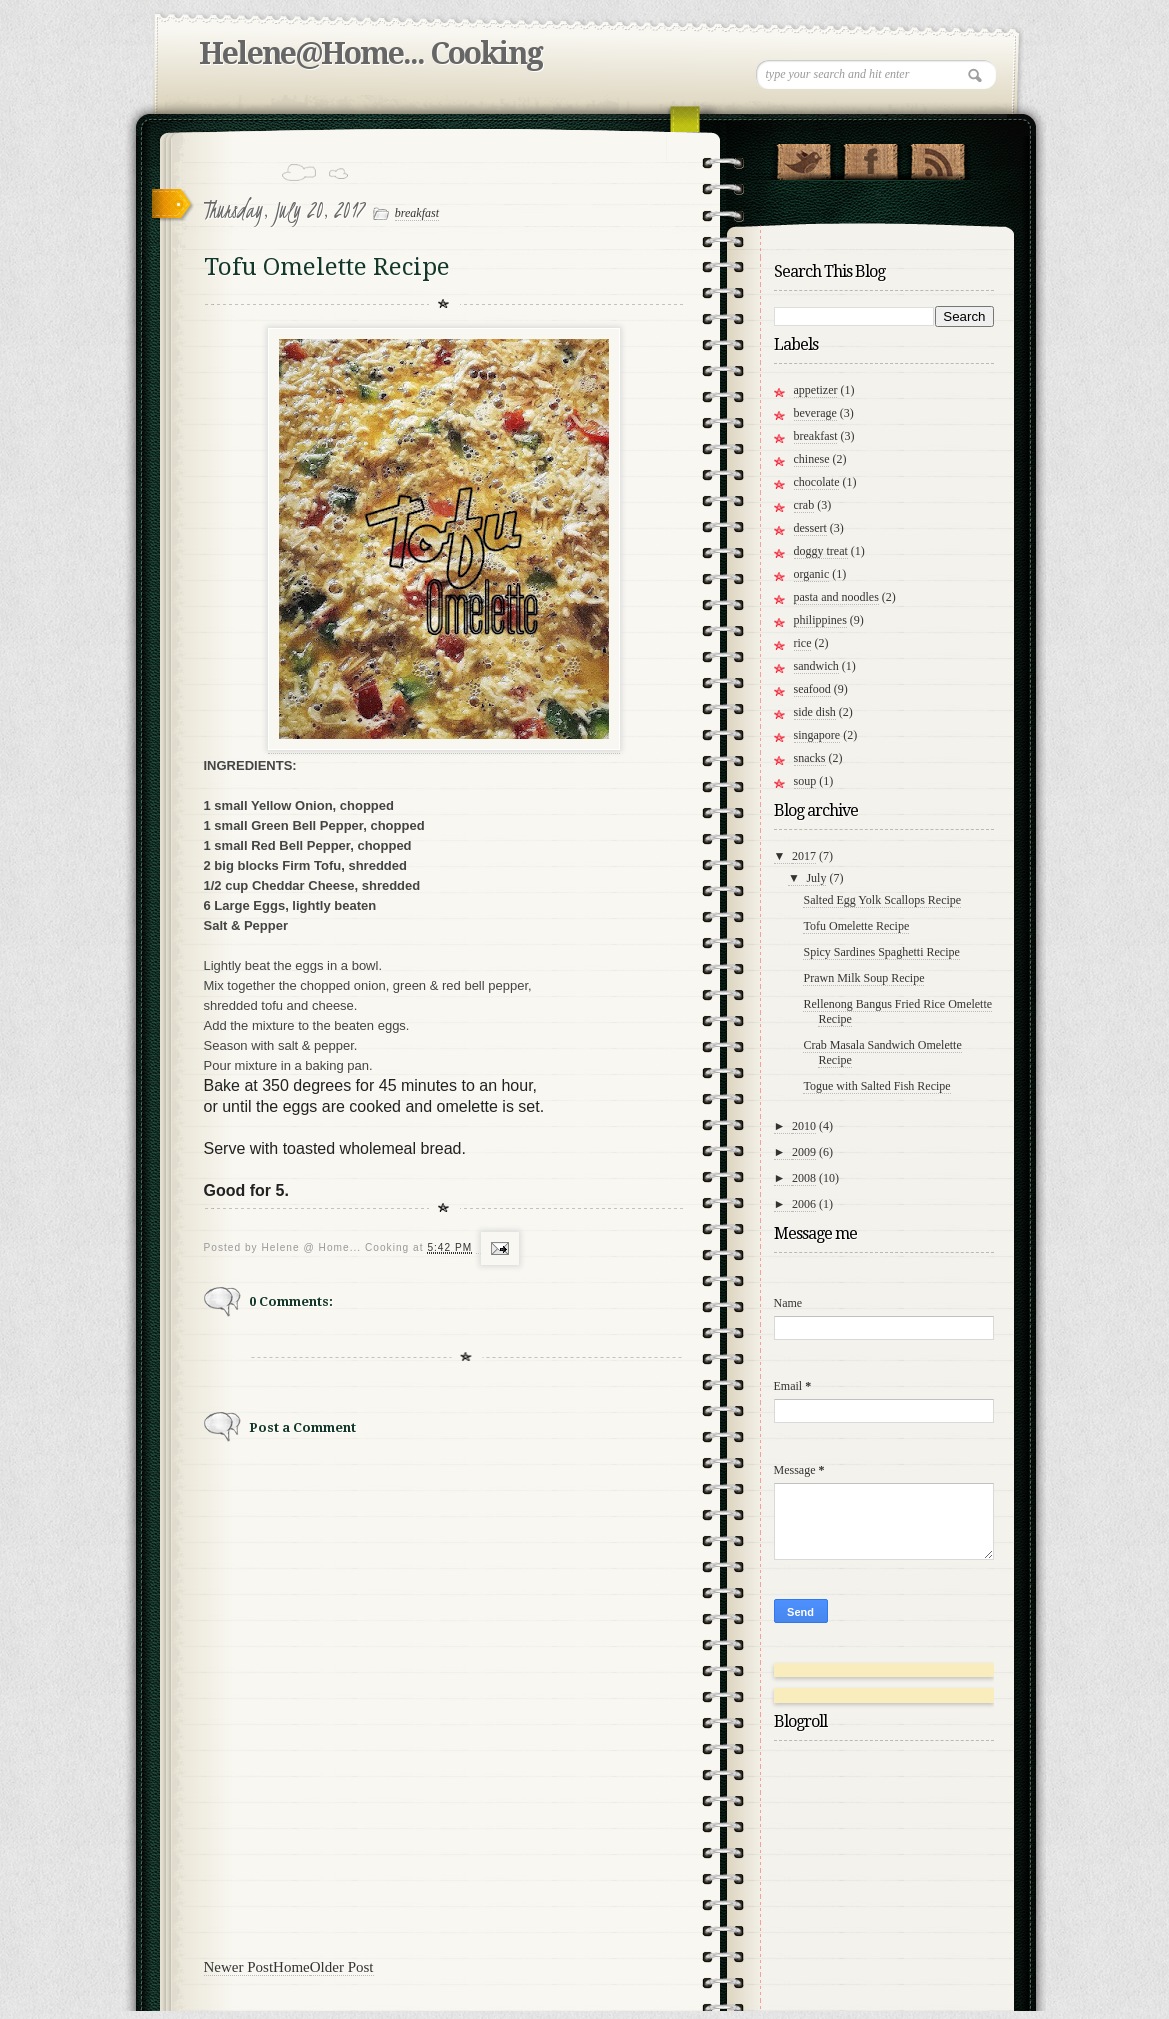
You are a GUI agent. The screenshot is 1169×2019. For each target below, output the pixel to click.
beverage (815, 413)
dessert (810, 528)
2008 (804, 1178)
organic (812, 574)
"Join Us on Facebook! (870, 157)
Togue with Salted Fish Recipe (876, 1086)
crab (804, 505)
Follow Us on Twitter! (803, 157)
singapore (817, 735)
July (816, 878)
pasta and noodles (836, 597)
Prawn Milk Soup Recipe (863, 978)
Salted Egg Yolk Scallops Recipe (882, 900)
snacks (810, 758)
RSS (937, 157)
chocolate (817, 482)
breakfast (417, 213)
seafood (812, 689)
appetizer (816, 390)
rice (803, 643)
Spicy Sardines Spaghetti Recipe (881, 952)
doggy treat (821, 551)
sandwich (816, 666)
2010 (804, 1126)
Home (291, 1967)
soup (805, 781)
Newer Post (239, 1967)
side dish (815, 712)
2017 (804, 856)
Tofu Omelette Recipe (856, 926)
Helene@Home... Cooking (370, 53)
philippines (820, 620)
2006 (804, 1204)
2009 (804, 1152)
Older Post (342, 1967)
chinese (812, 459)
